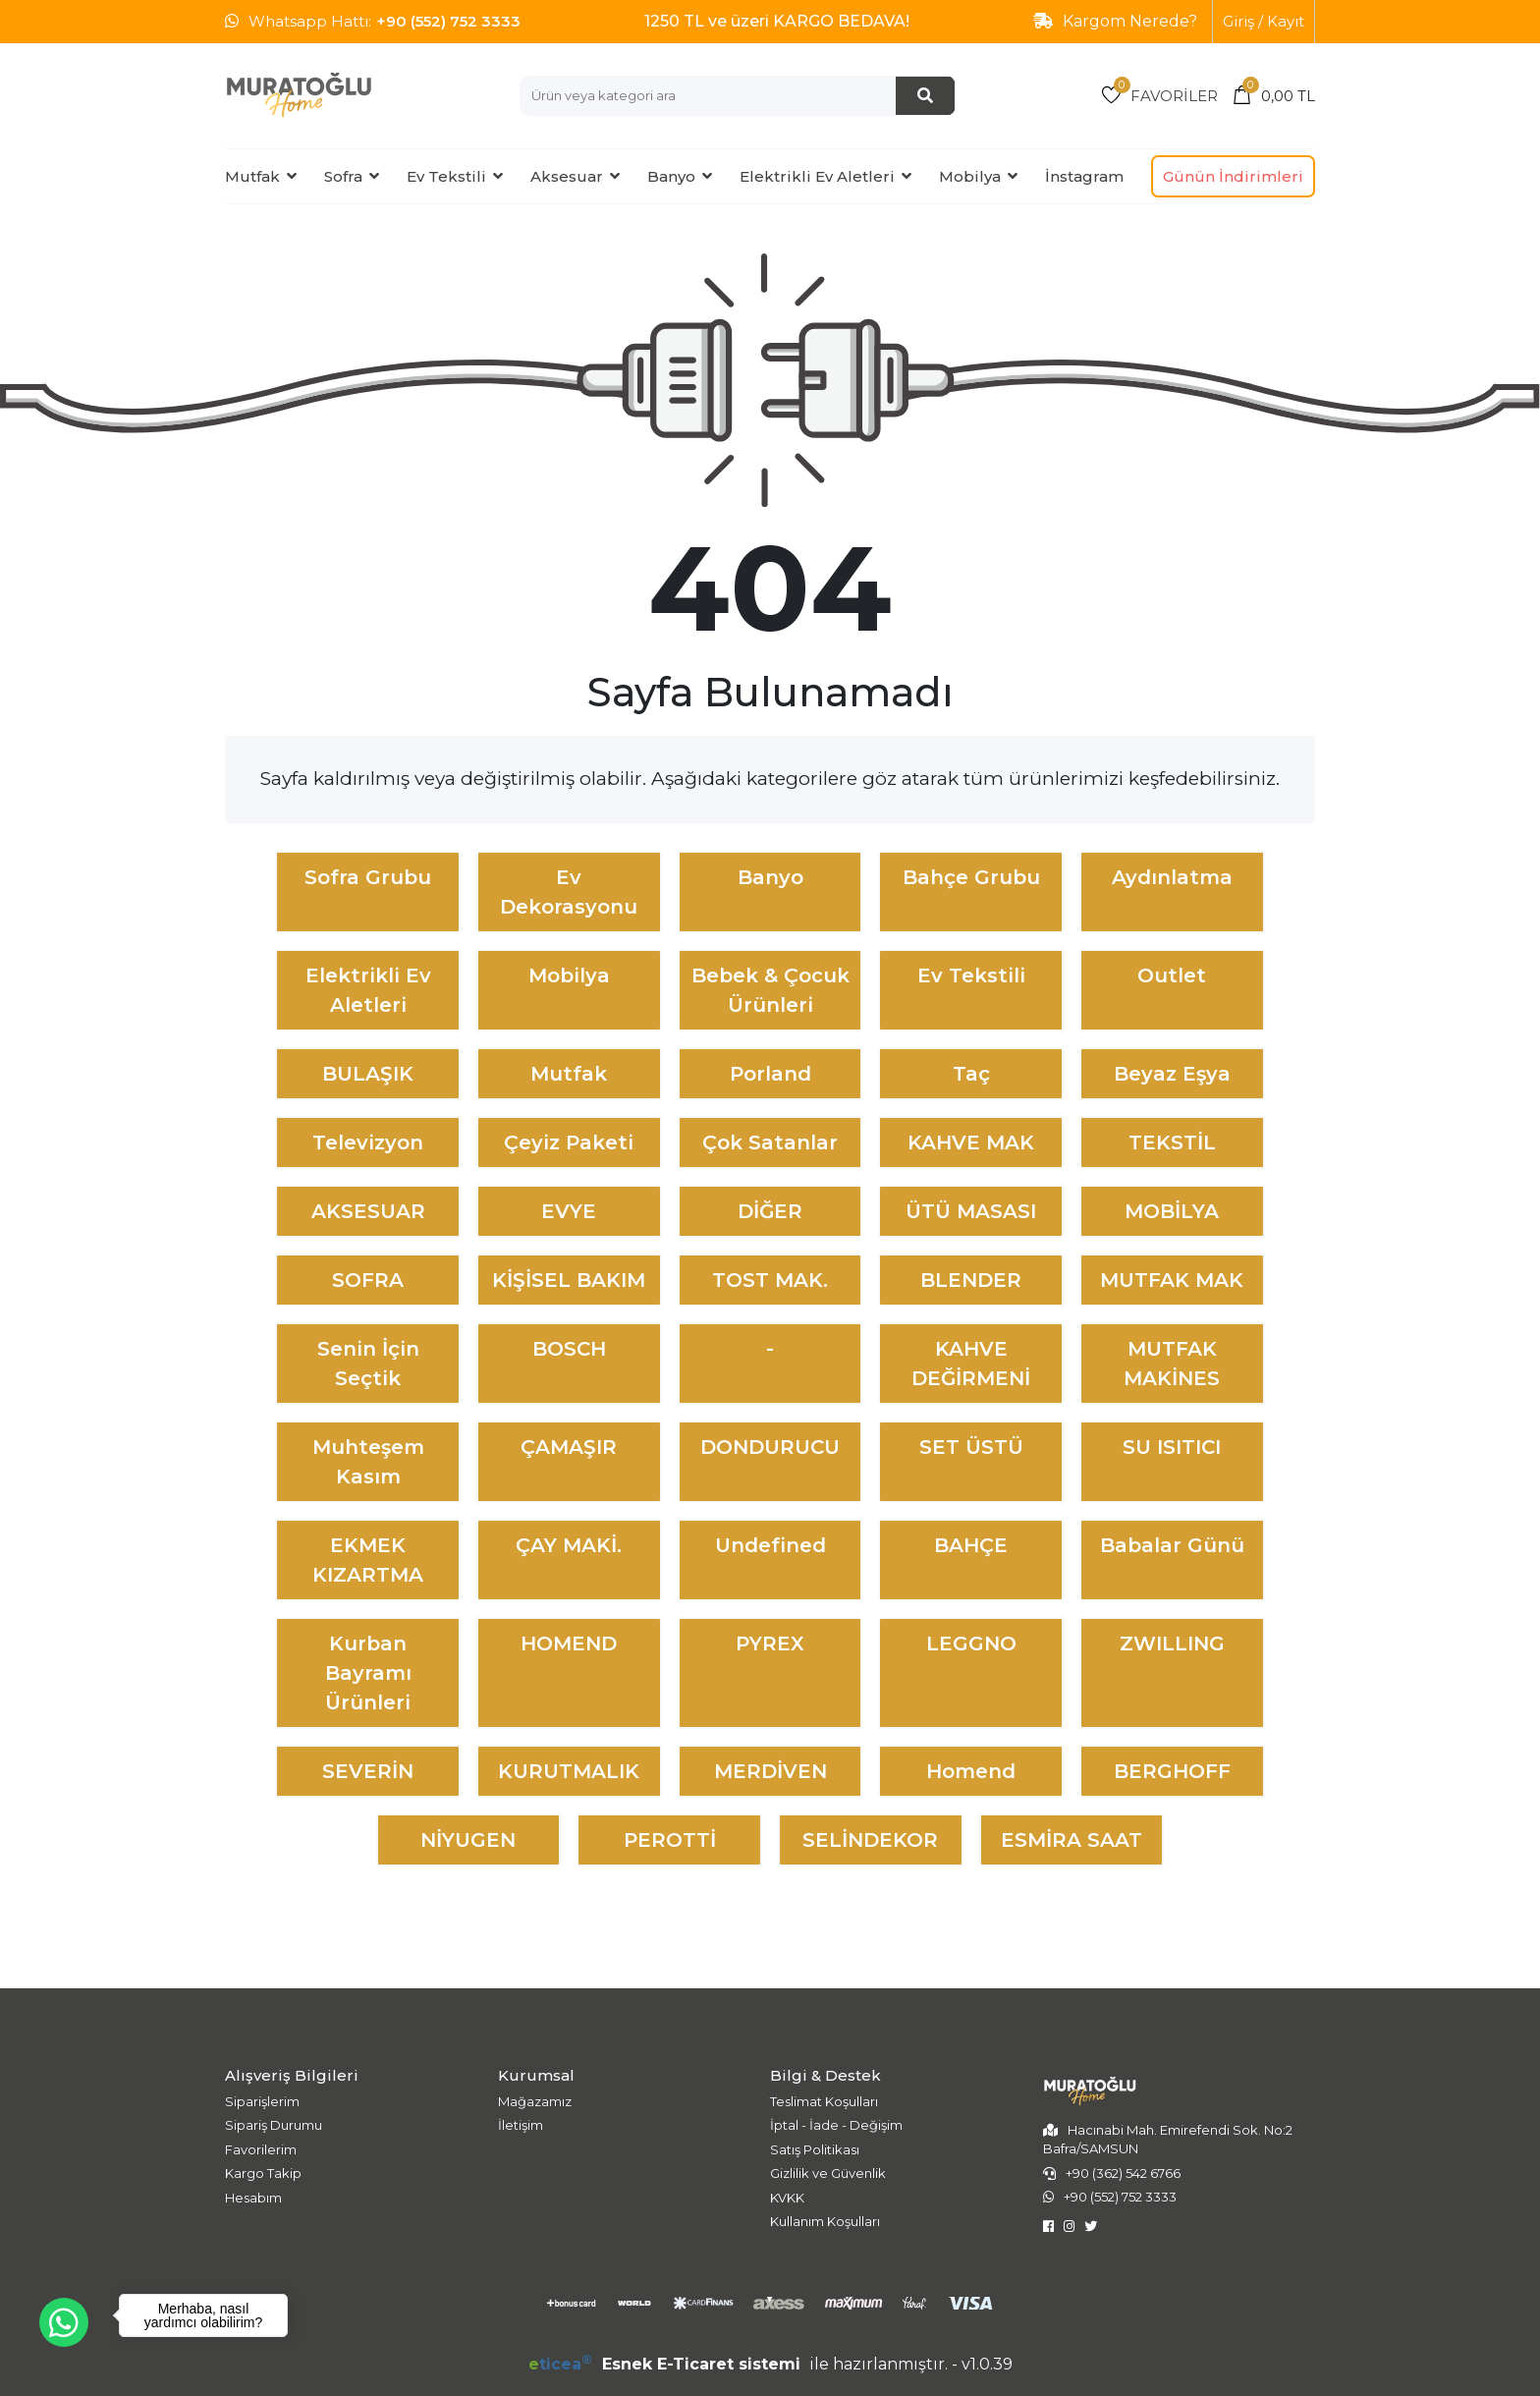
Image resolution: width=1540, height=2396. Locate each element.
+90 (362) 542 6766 (1123, 2173)
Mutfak (252, 176)
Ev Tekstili (446, 176)
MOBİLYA (1172, 1211)
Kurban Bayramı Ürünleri (368, 1673)
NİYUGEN (468, 1840)
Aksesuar (566, 176)
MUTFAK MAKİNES (1172, 1363)
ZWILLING (1172, 1643)
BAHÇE (971, 1545)
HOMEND (569, 1643)
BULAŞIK (367, 1074)
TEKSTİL (1172, 1142)
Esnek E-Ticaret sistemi (666, 2364)
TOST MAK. (770, 1280)
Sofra (343, 176)
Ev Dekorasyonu (568, 892)
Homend (971, 1771)
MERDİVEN (770, 1771)
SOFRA (368, 1280)
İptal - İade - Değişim (836, 2125)
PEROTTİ (670, 1840)
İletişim (520, 2125)
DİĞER (770, 1211)
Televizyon (367, 1142)
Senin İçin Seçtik (368, 1363)
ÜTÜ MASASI (971, 1211)
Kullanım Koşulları (825, 2221)
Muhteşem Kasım (368, 1461)
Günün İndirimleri (1233, 176)
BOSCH (569, 1349)
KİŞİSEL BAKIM (568, 1280)
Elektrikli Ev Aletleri (817, 176)
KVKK (787, 2197)
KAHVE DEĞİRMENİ (970, 1363)
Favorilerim (261, 2149)
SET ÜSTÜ (971, 1447)
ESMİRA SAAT (1071, 1840)
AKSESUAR (368, 1211)
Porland (770, 1074)
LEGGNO (971, 1643)
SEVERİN (367, 1771)
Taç (971, 1074)
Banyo (671, 176)
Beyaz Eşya (1172, 1074)
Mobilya (970, 176)
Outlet (1171, 975)
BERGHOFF (1172, 1771)
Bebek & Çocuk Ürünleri (770, 990)
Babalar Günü (1172, 1545)
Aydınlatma (1172, 877)
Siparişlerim (262, 2101)
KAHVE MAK (971, 1142)
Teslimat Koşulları (824, 2101)
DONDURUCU (770, 1447)
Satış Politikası (814, 2149)
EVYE (568, 1211)
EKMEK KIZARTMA (367, 1560)
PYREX (770, 1643)
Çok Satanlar (770, 1142)
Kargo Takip (263, 2173)
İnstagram (1084, 176)
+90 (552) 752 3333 (448, 21)
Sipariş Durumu (273, 2125)
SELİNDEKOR (870, 1840)
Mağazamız (535, 2101)
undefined (770, 1545)
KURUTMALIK (568, 1771)
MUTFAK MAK (1171, 1280)
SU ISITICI (1172, 1447)
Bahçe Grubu (971, 877)
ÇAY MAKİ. (569, 1545)
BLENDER (970, 1280)
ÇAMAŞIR (569, 1447)
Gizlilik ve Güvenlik (828, 2173)
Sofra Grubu (367, 877)
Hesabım (253, 2197)
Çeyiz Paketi (568, 1142)
